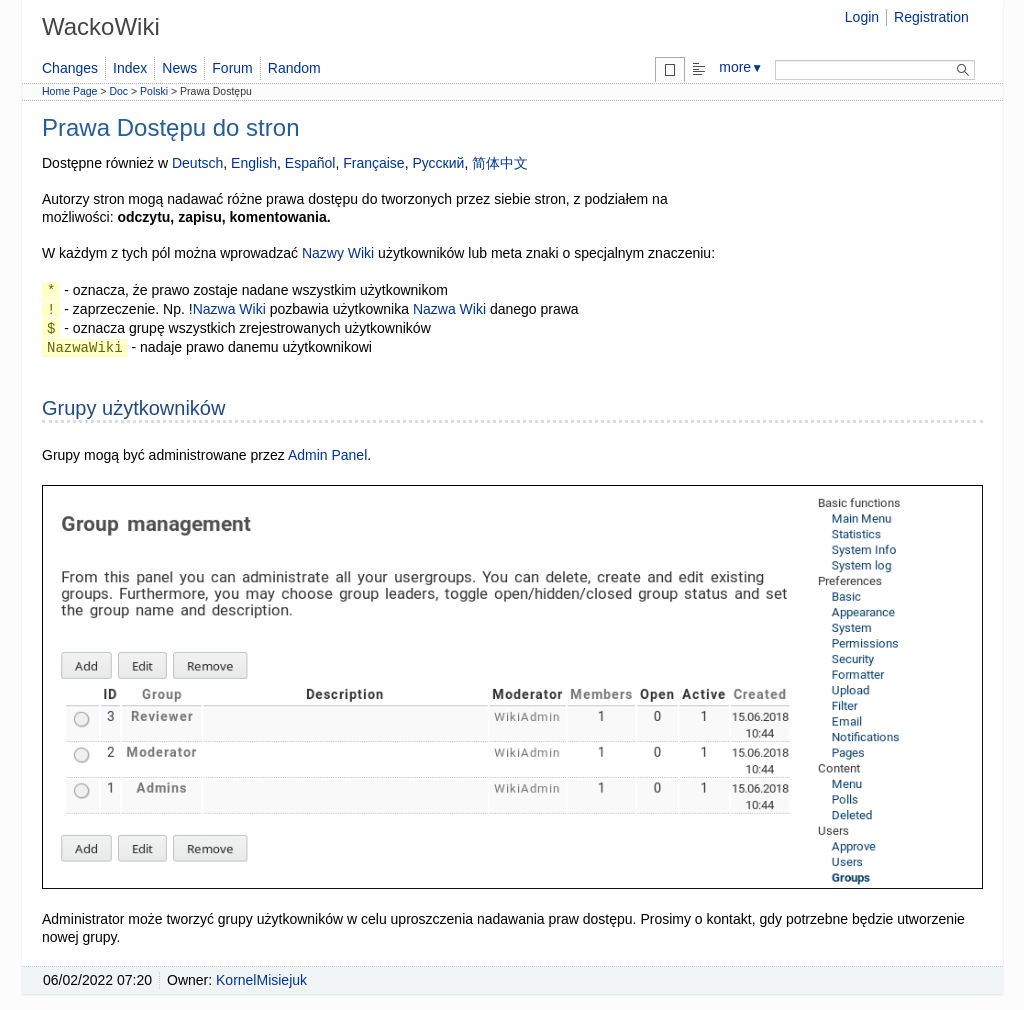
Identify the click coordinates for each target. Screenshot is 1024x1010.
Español (310, 163)
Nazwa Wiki (229, 309)
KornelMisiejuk (261, 980)
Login (862, 17)
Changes (70, 68)
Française (373, 163)
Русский (438, 163)
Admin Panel (327, 455)
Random (294, 68)
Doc (118, 91)
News (179, 68)
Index (130, 68)
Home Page (69, 91)
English (254, 163)
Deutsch (197, 163)
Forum (232, 68)
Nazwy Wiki (338, 253)
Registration (931, 17)
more (741, 67)
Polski (154, 91)
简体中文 (500, 163)
